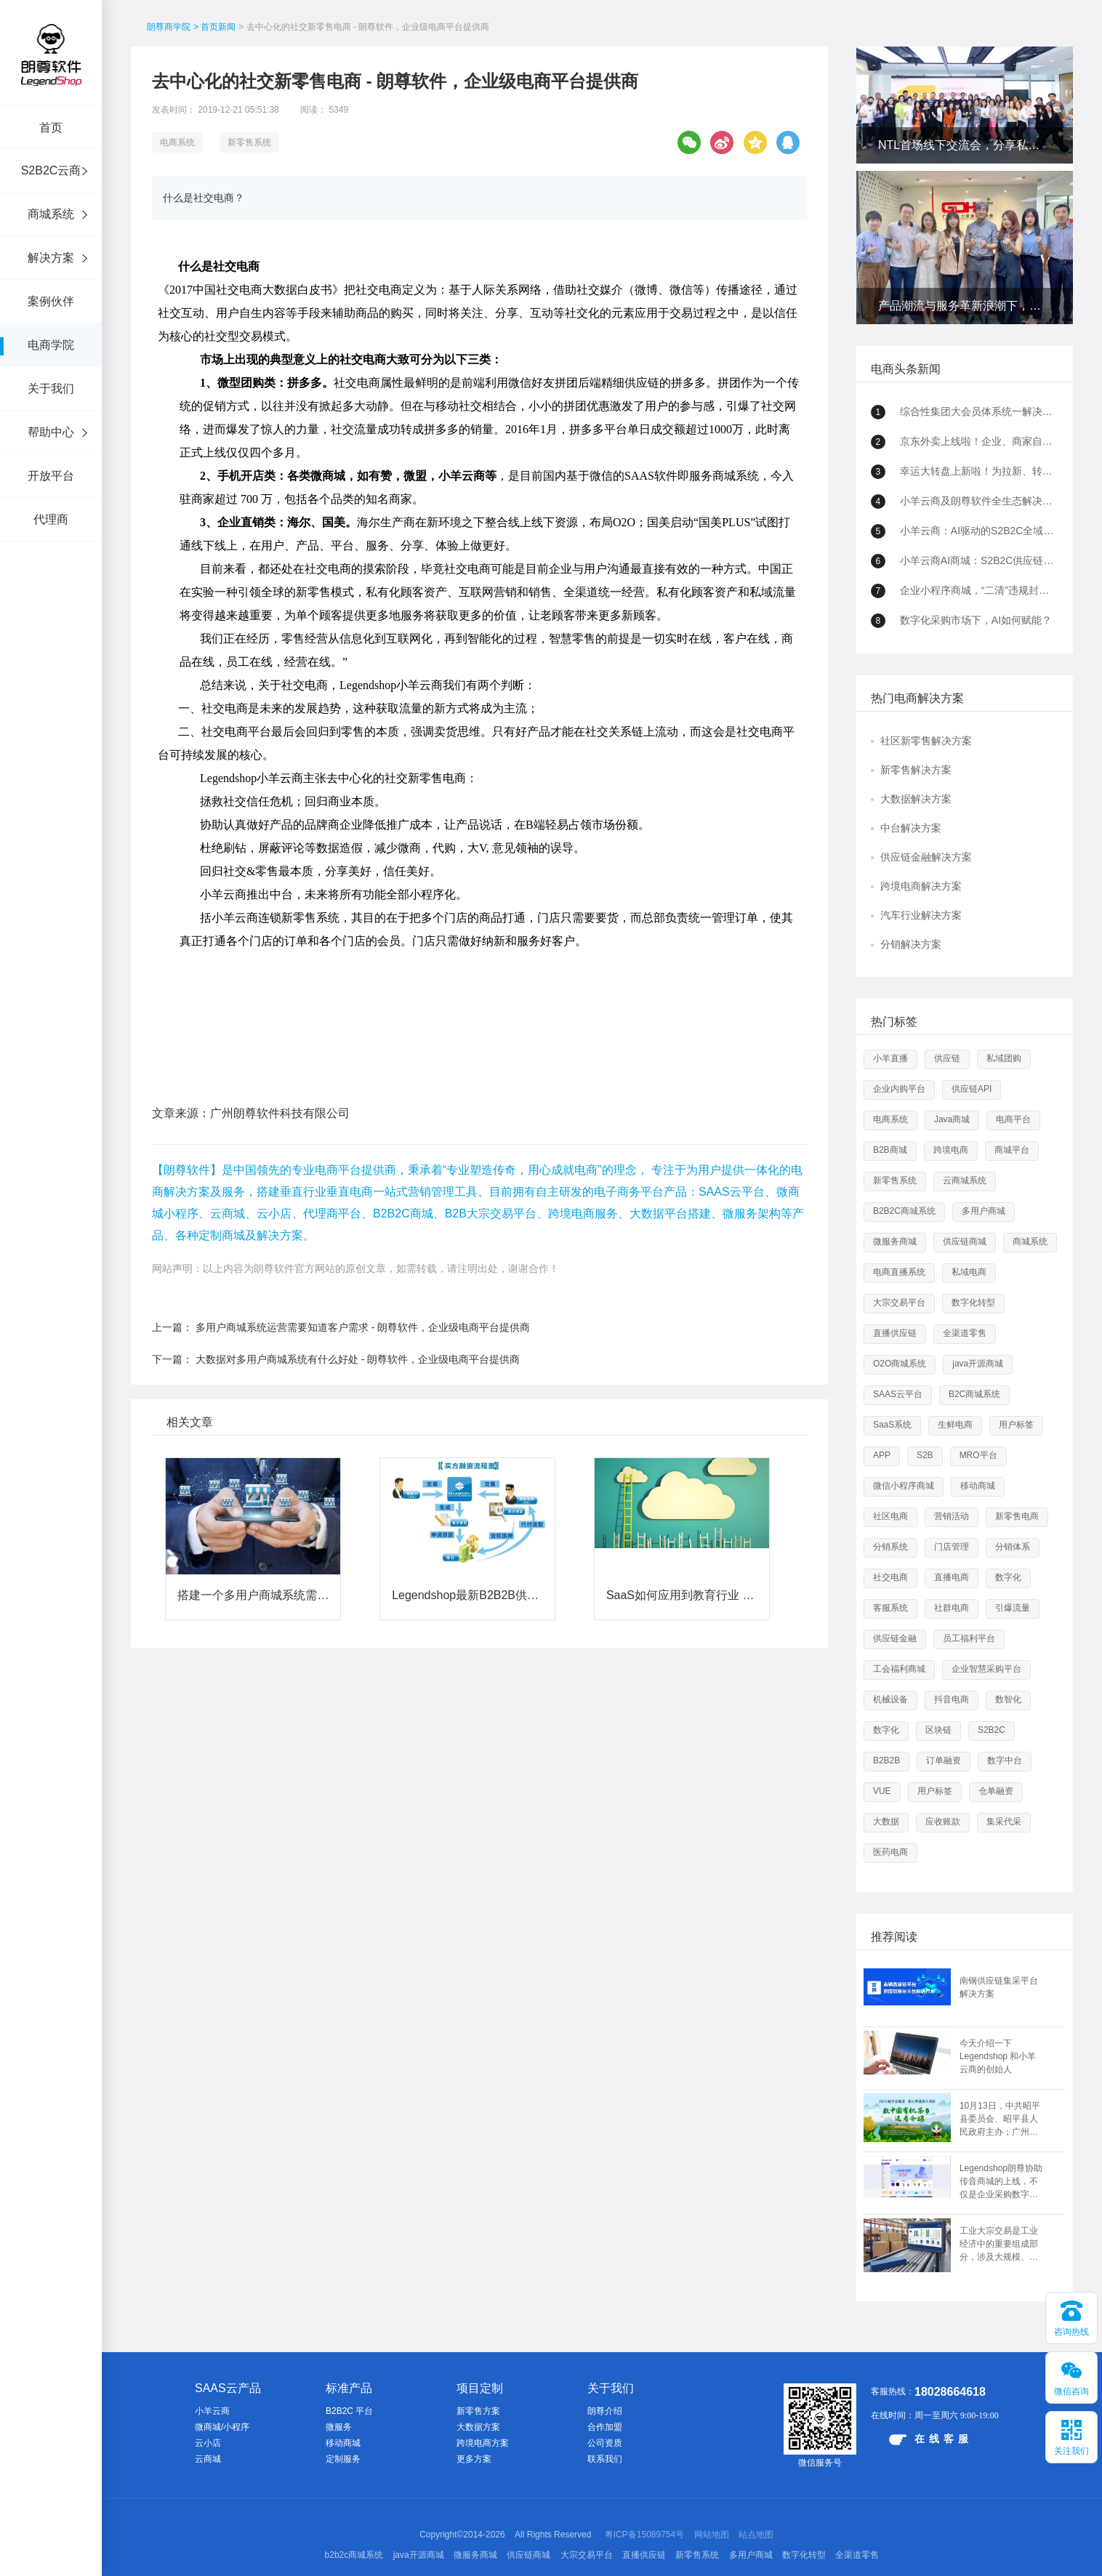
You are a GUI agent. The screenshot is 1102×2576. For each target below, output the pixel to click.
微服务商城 (895, 1241)
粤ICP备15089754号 (644, 2534)
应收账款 (942, 1821)
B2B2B (886, 1760)
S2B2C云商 (51, 170)
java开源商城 (977, 1364)
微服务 (339, 2427)
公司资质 (604, 2443)
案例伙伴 (51, 301)
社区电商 (890, 1516)
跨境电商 (950, 1150)
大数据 (886, 1821)
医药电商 (890, 1852)
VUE (882, 1791)
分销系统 (890, 1547)
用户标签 (1016, 1425)
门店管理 (951, 1547)
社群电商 (951, 1608)
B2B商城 (890, 1150)
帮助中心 (51, 432)
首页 (51, 127)
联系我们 (604, 2459)
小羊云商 (212, 2411)
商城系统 (51, 214)
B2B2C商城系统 (904, 1211)
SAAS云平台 (897, 1394)
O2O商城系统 (899, 1364)
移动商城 (977, 1486)
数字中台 (1004, 1760)
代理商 (50, 519)
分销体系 (1012, 1547)
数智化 (1008, 1699)
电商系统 (177, 142)
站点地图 (756, 2534)
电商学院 (51, 345)
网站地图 (711, 2534)
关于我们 (51, 388)
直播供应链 (895, 1333)
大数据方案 (478, 2427)
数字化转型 (973, 1302)
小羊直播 (890, 1058)
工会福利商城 (899, 1669)
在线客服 (931, 2439)
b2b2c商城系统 (354, 2555)
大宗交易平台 (899, 1302)
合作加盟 (604, 2427)
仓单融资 (995, 1791)
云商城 (208, 2459)
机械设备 (890, 1699)
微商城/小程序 (222, 2427)
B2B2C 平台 (349, 2411)
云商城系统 (964, 1180)
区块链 (938, 1730)
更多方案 (474, 2459)
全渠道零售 (964, 1333)
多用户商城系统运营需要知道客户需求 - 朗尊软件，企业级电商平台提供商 (363, 1257)
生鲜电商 (955, 1425)
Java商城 (952, 1119)
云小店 (208, 2443)
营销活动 (951, 1516)
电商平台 (1013, 1119)
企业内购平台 (899, 1089)
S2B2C (991, 1730)
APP (881, 1455)
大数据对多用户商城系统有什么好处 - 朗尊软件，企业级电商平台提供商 (358, 1289)
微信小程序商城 (903, 1486)
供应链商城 (964, 1241)
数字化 (1008, 1577)
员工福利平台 (969, 1638)
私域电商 (969, 1272)
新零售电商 (1017, 1516)
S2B (925, 1455)
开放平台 (51, 476)
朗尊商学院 (168, 27)
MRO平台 (978, 1455)
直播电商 (951, 1577)
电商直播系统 (899, 1272)
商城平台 (1011, 1150)
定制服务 (343, 2459)
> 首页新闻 (214, 27)
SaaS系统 (892, 1425)
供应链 (947, 1058)
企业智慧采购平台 (986, 1669)
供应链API (972, 1089)
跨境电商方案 (483, 2443)
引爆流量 (1012, 1608)
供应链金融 (895, 1638)
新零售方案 (478, 2411)
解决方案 (51, 257)
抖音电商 (951, 1699)
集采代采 (1003, 1821)
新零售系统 (249, 142)
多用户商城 (983, 1211)
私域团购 (1003, 1058)
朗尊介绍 (604, 2411)
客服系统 (890, 1608)
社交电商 (890, 1577)
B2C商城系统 (974, 1394)
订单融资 (943, 1760)
